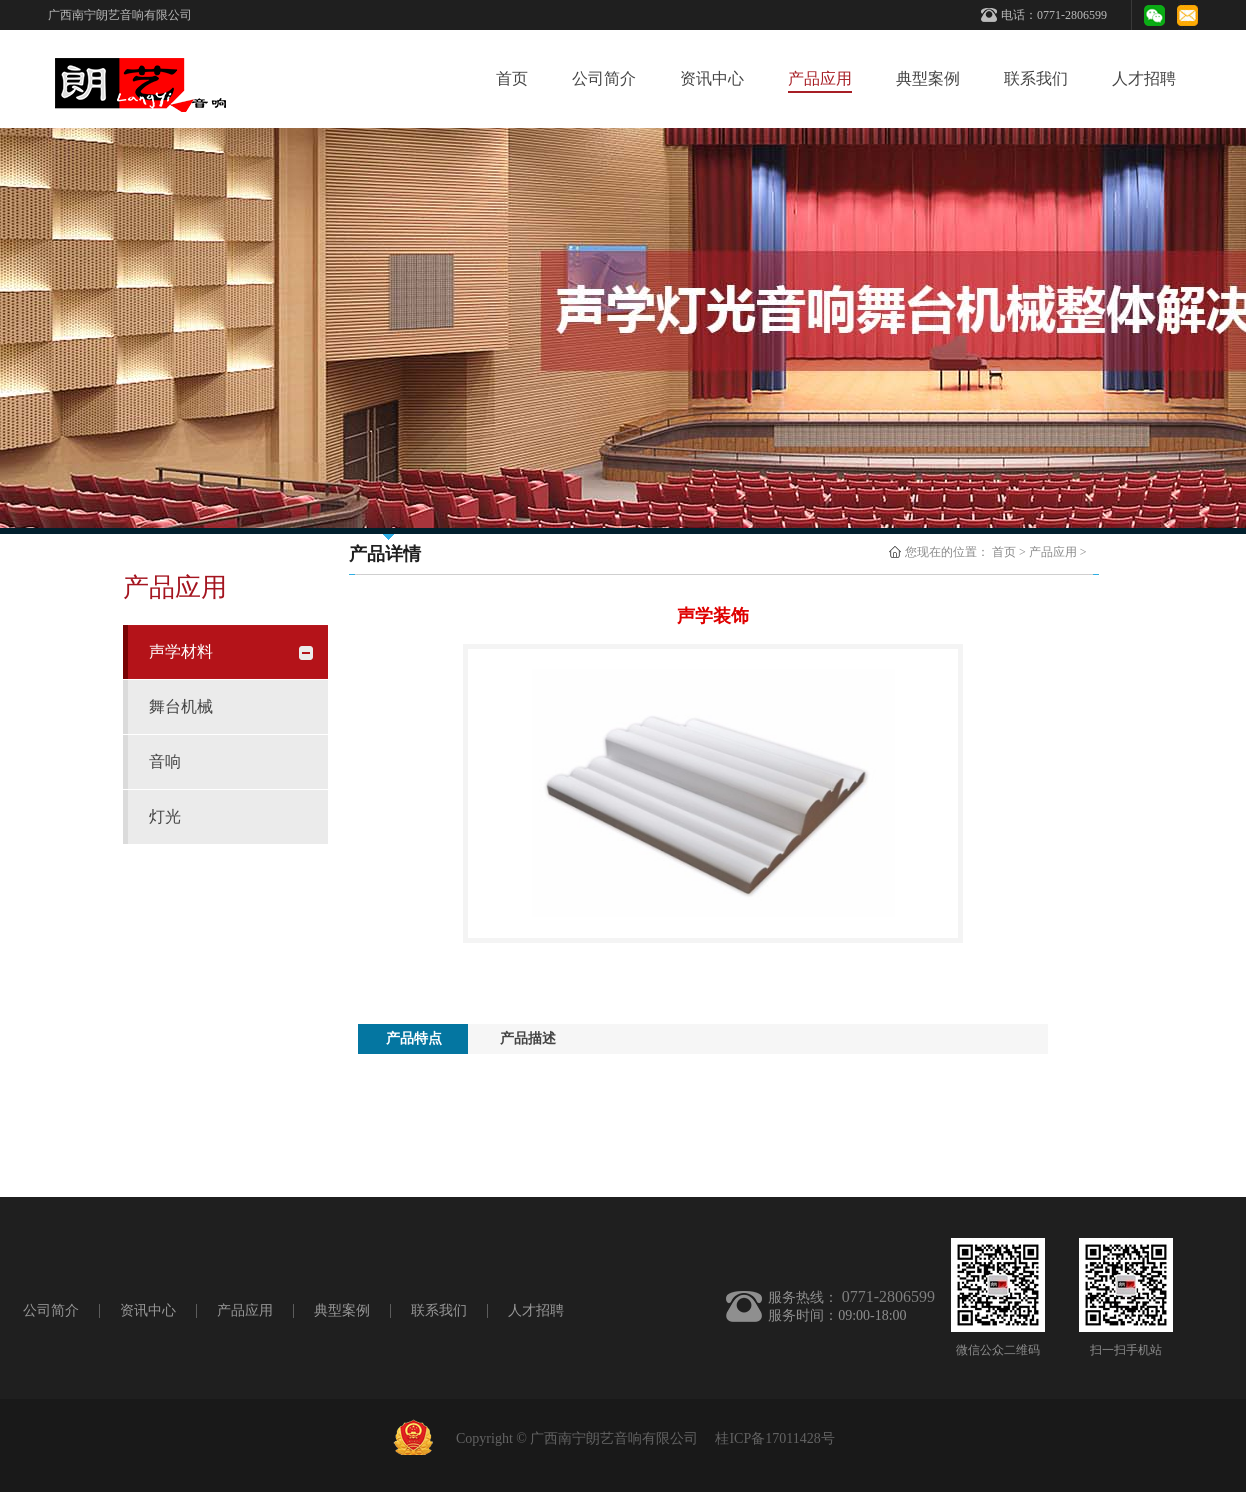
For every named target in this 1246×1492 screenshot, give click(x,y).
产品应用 (1053, 552)
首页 (512, 78)
